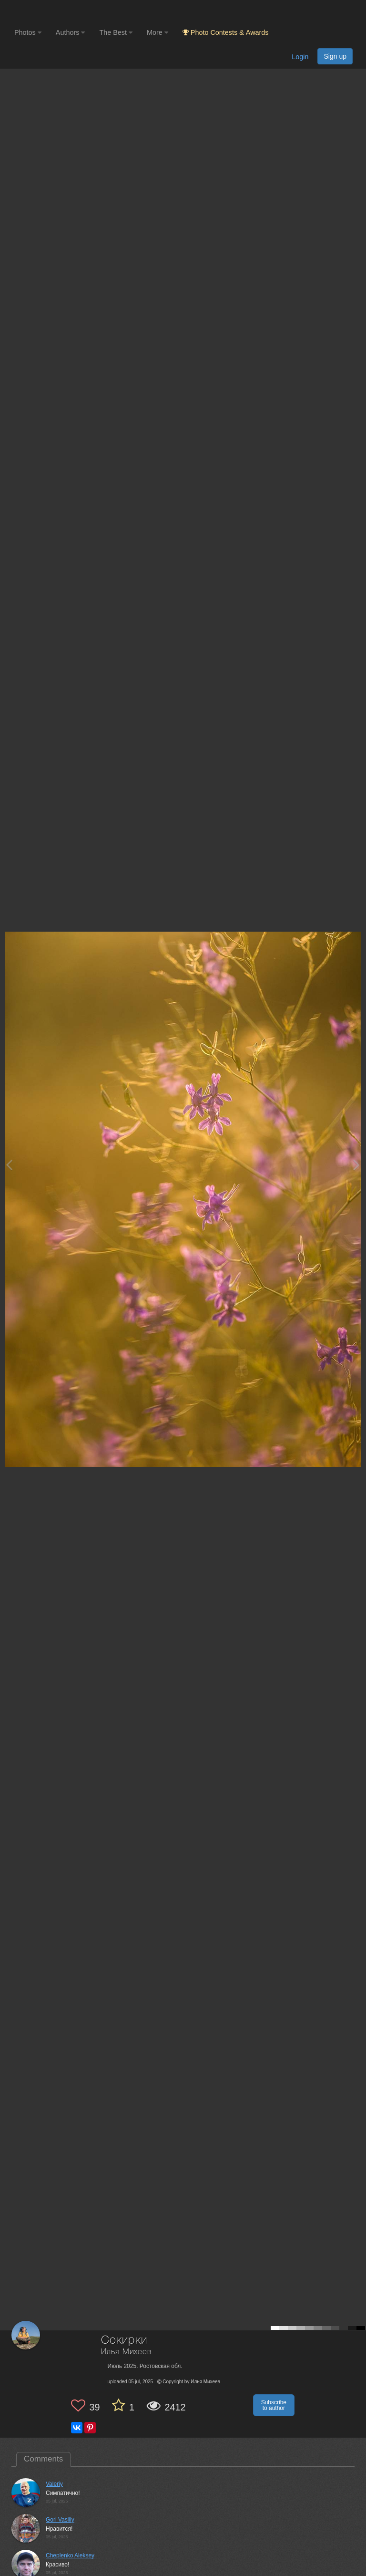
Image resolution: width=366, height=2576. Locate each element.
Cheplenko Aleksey (70, 2555)
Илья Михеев (126, 2352)
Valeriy (54, 2484)
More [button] (157, 32)
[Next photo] (356, 1164)
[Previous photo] (9, 1164)
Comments (43, 2458)
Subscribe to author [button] (273, 2405)
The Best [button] (115, 32)
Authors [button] (70, 32)
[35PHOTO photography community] (52, 12)
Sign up (335, 56)
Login (300, 56)
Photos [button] (27, 32)
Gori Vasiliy (60, 2519)
